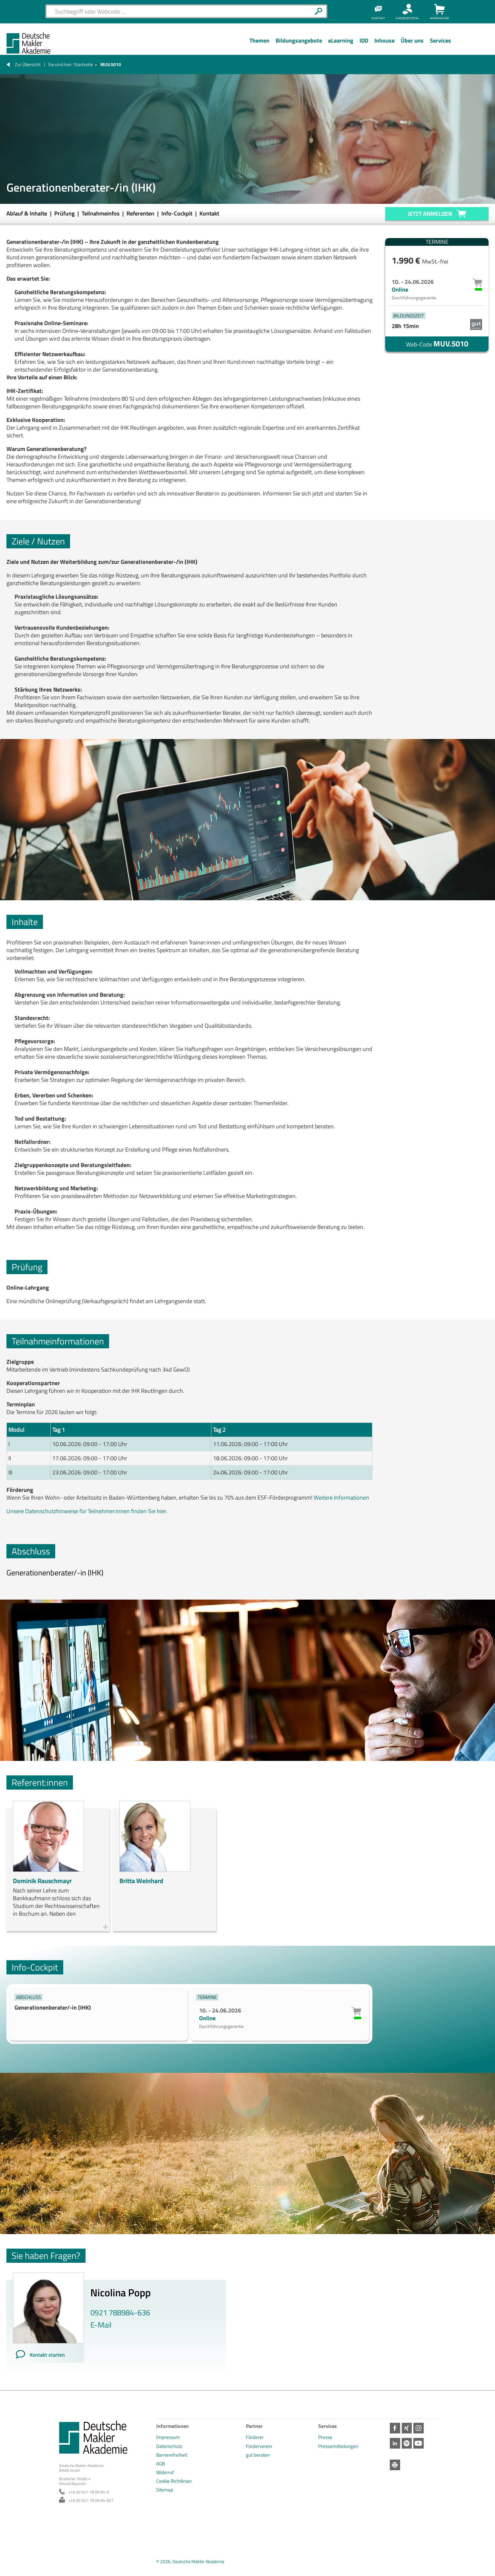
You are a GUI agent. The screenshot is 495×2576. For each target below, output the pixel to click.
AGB (160, 2463)
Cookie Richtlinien (174, 2481)
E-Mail (101, 2325)
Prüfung (65, 213)
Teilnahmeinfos (101, 213)
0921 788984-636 (120, 2312)
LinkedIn (395, 2443)
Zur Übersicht (28, 64)
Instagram (421, 2428)
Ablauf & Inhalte (27, 213)
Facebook (395, 2428)
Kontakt (209, 213)
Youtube (421, 2443)
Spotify (408, 2443)
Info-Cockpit (177, 213)
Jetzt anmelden (430, 213)
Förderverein (259, 2446)
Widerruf (165, 2472)
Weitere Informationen (341, 1497)
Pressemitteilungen (338, 2446)
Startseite (83, 64)
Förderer (255, 2437)
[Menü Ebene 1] (259, 45)
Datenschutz (169, 2446)
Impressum (168, 2437)
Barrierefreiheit (171, 2455)
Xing (408, 2428)
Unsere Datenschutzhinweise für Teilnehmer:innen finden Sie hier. (86, 1511)
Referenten (141, 213)
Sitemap (164, 2489)
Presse (325, 2437)
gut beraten (258, 2455)
